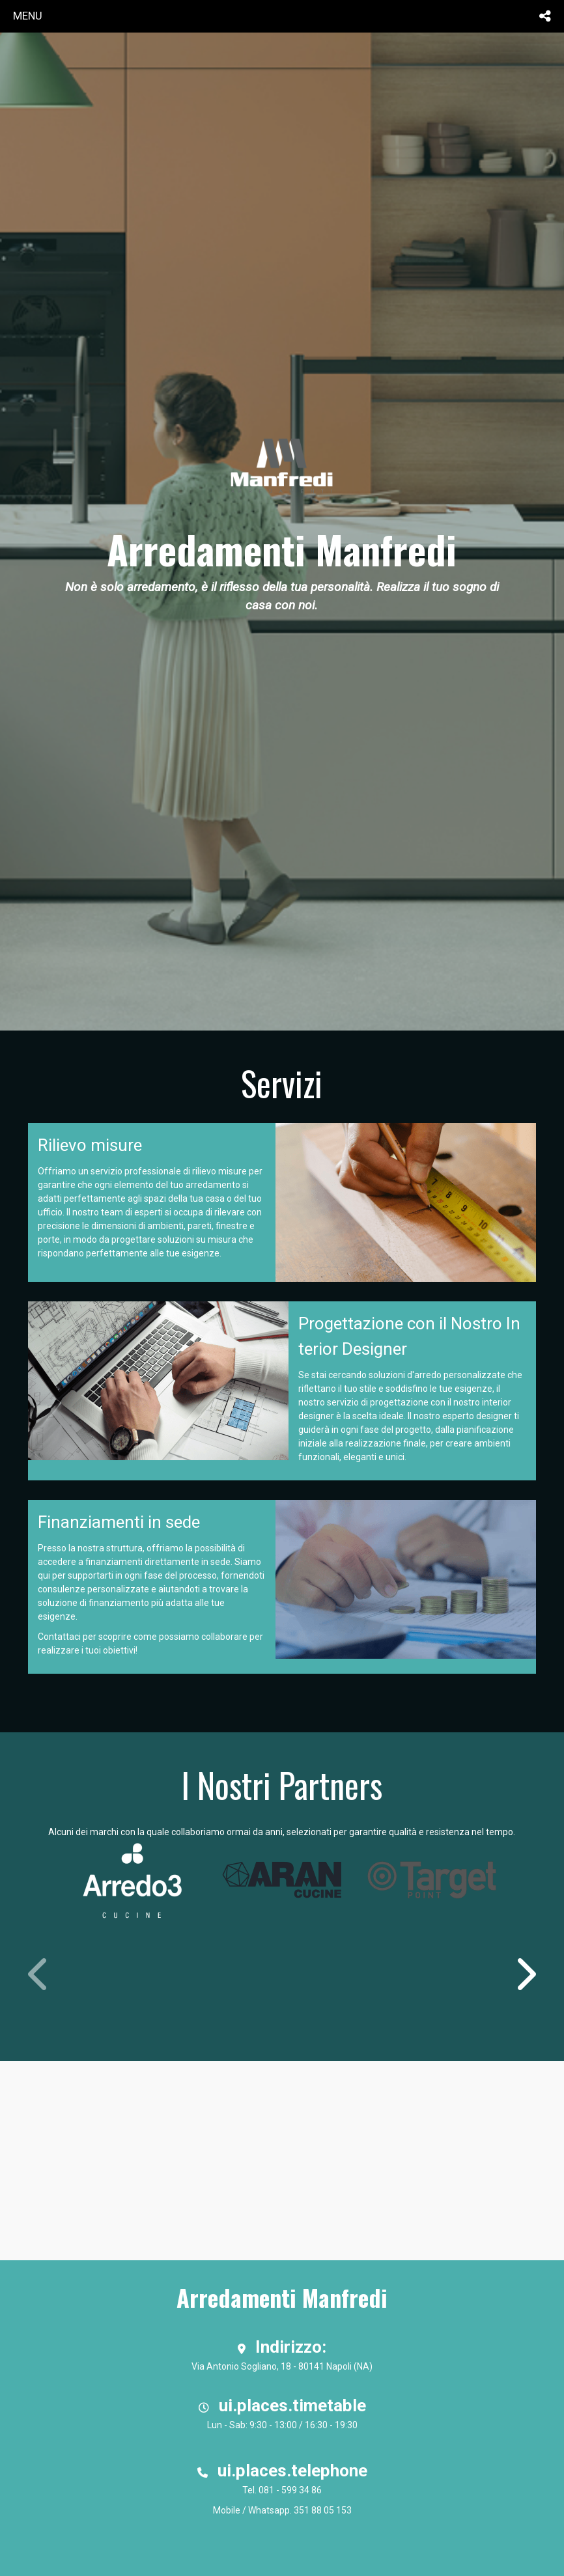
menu (27, 15)
